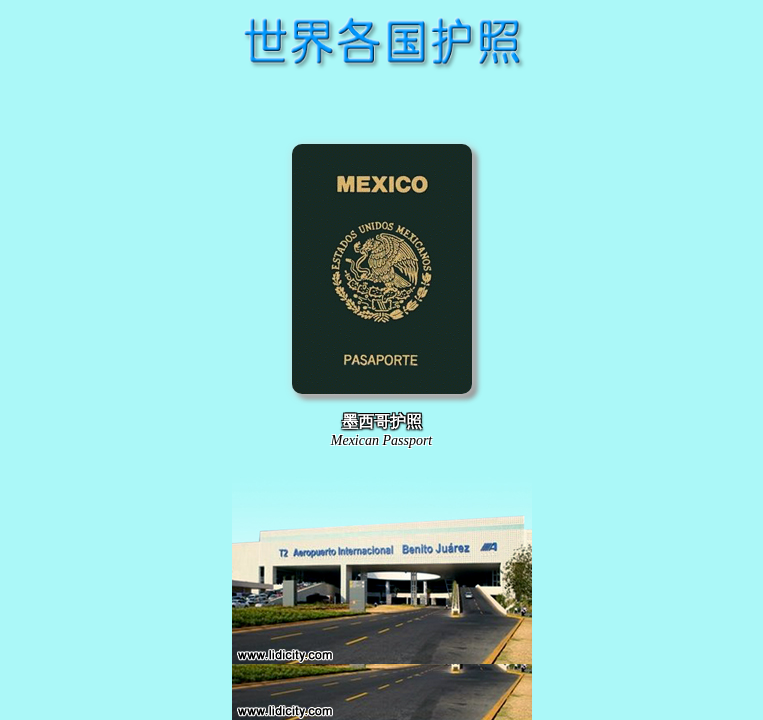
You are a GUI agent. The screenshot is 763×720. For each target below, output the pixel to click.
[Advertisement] (382, 104)
